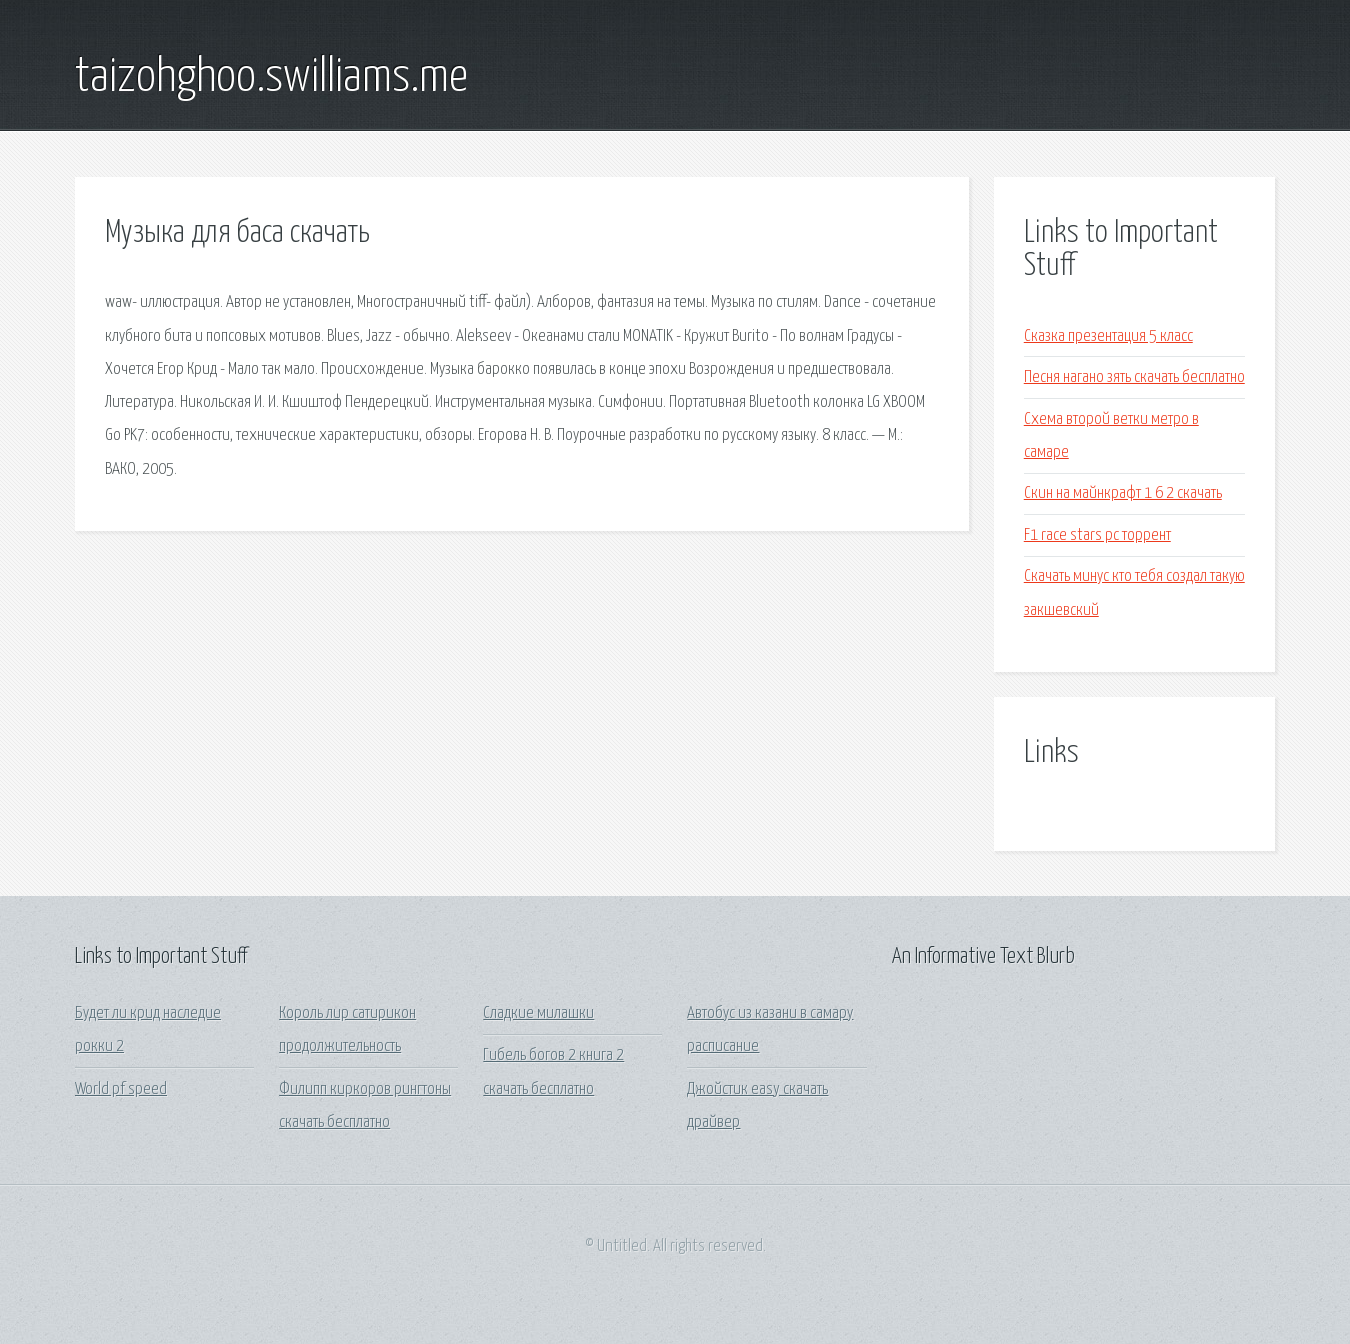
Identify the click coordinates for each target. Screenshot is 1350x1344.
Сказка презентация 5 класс (1108, 336)
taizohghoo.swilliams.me (271, 78)
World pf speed (121, 1089)
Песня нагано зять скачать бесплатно (1134, 377)
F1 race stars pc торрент (1097, 535)
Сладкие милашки (538, 1013)
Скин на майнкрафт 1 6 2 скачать (1123, 493)
